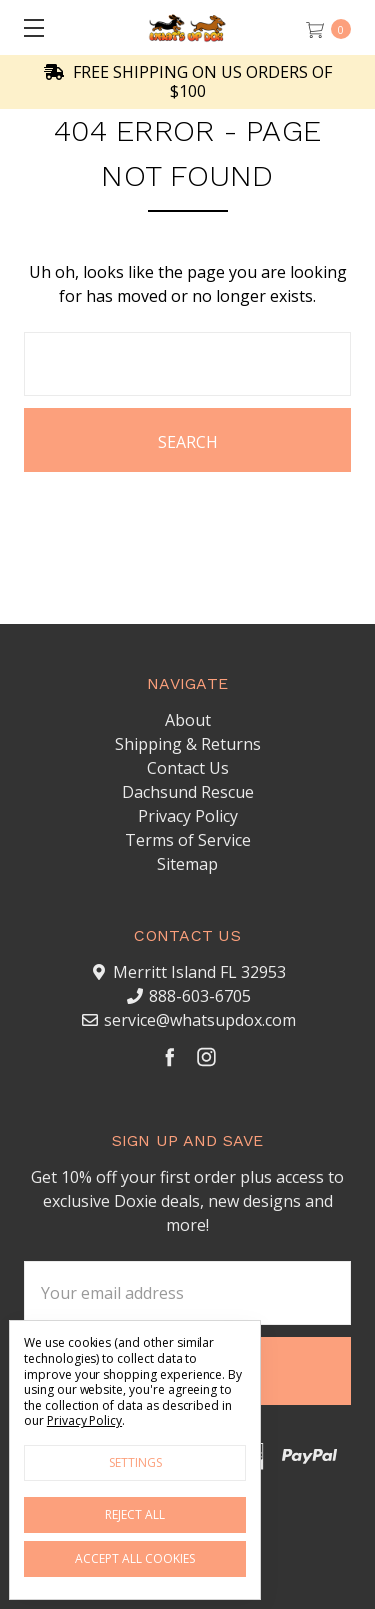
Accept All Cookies (135, 1558)
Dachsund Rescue (188, 792)
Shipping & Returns (188, 744)
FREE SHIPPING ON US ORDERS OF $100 (188, 82)
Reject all (135, 1514)
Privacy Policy (188, 816)
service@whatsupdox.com (200, 1020)
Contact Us (188, 768)
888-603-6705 (200, 996)
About (188, 720)
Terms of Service (188, 840)
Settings (135, 1462)
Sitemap (187, 864)
